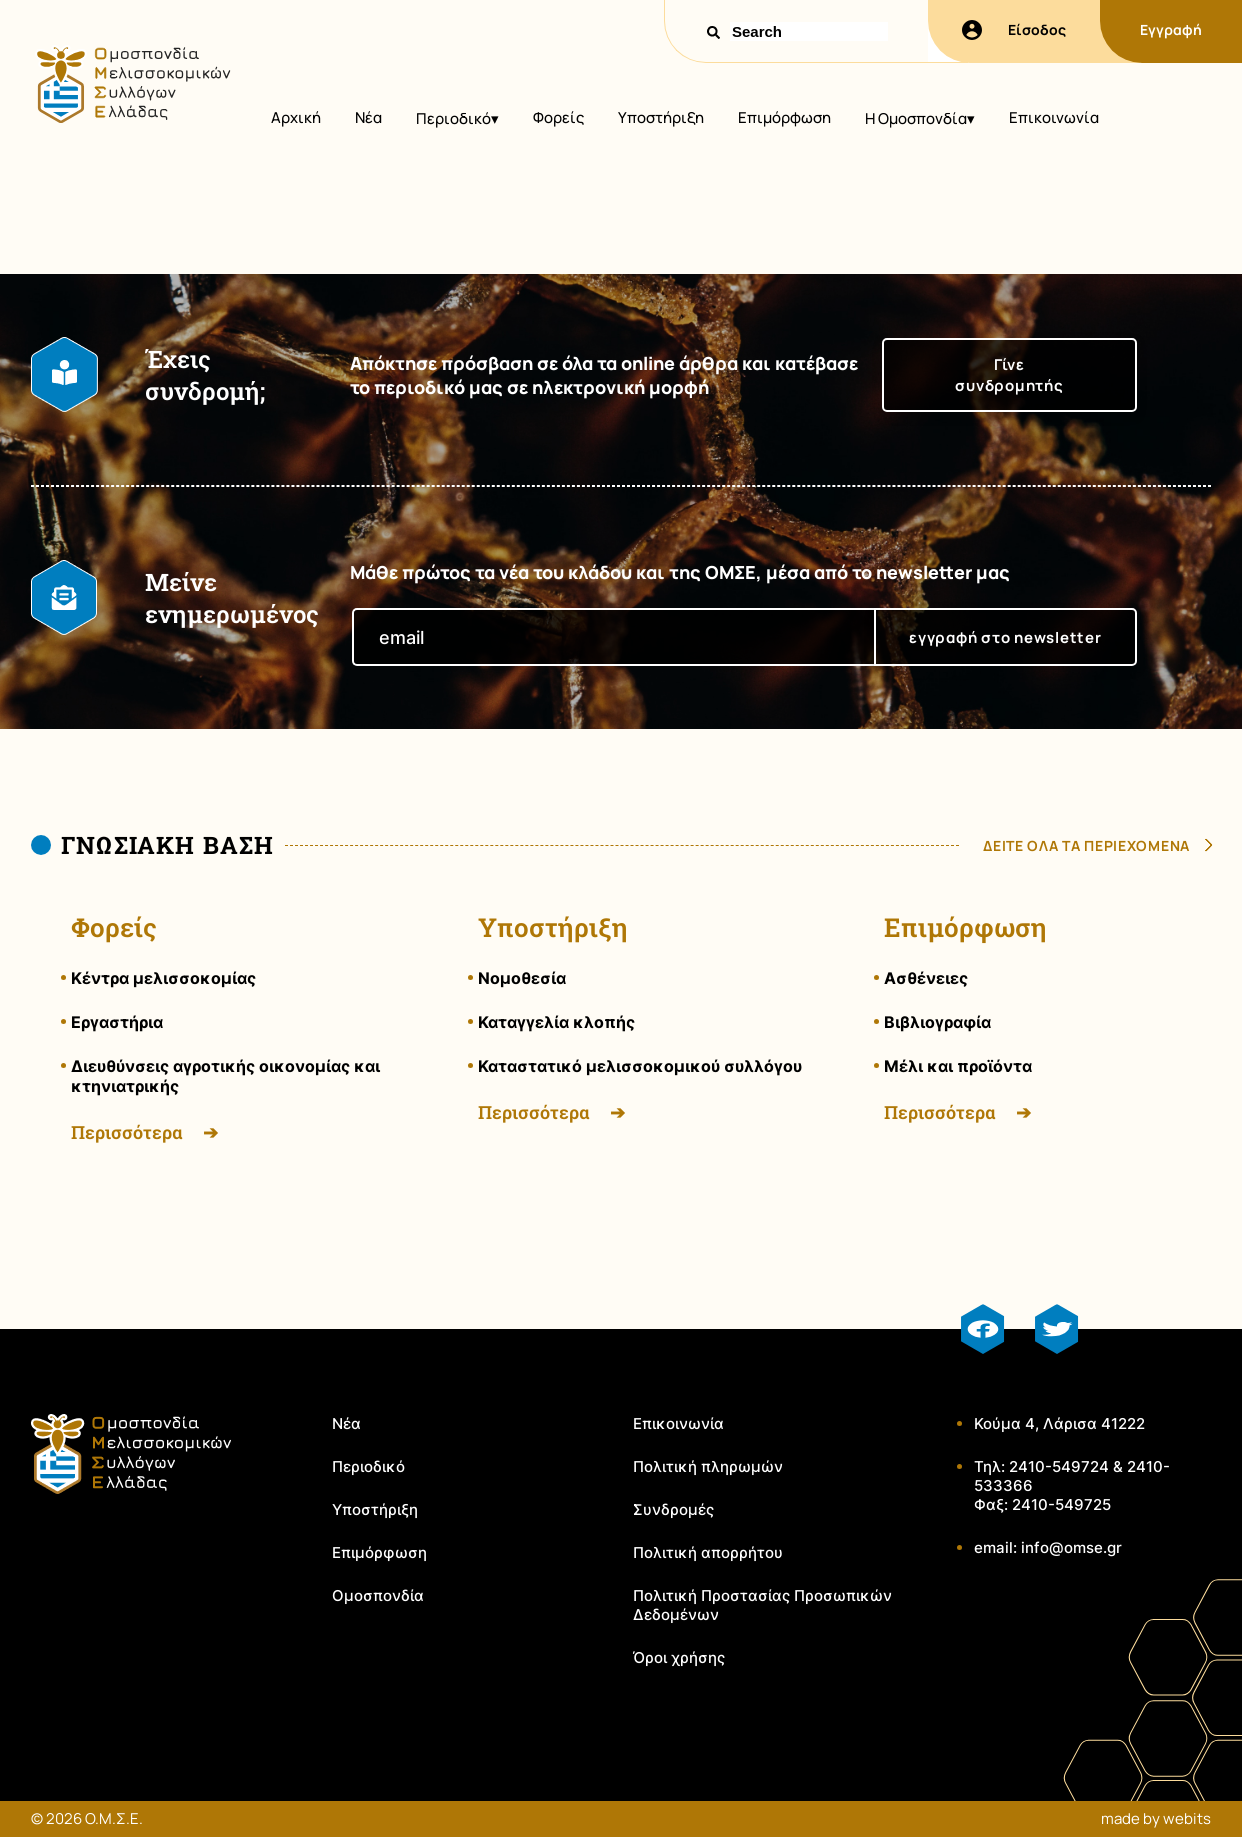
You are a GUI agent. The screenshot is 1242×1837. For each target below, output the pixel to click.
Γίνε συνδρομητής (1009, 375)
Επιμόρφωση (784, 117)
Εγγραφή (1171, 29)
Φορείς (558, 117)
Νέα (368, 117)
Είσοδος (1014, 30)
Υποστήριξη (661, 117)
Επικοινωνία (1054, 117)
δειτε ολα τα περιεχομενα (1086, 845)
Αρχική (296, 117)
